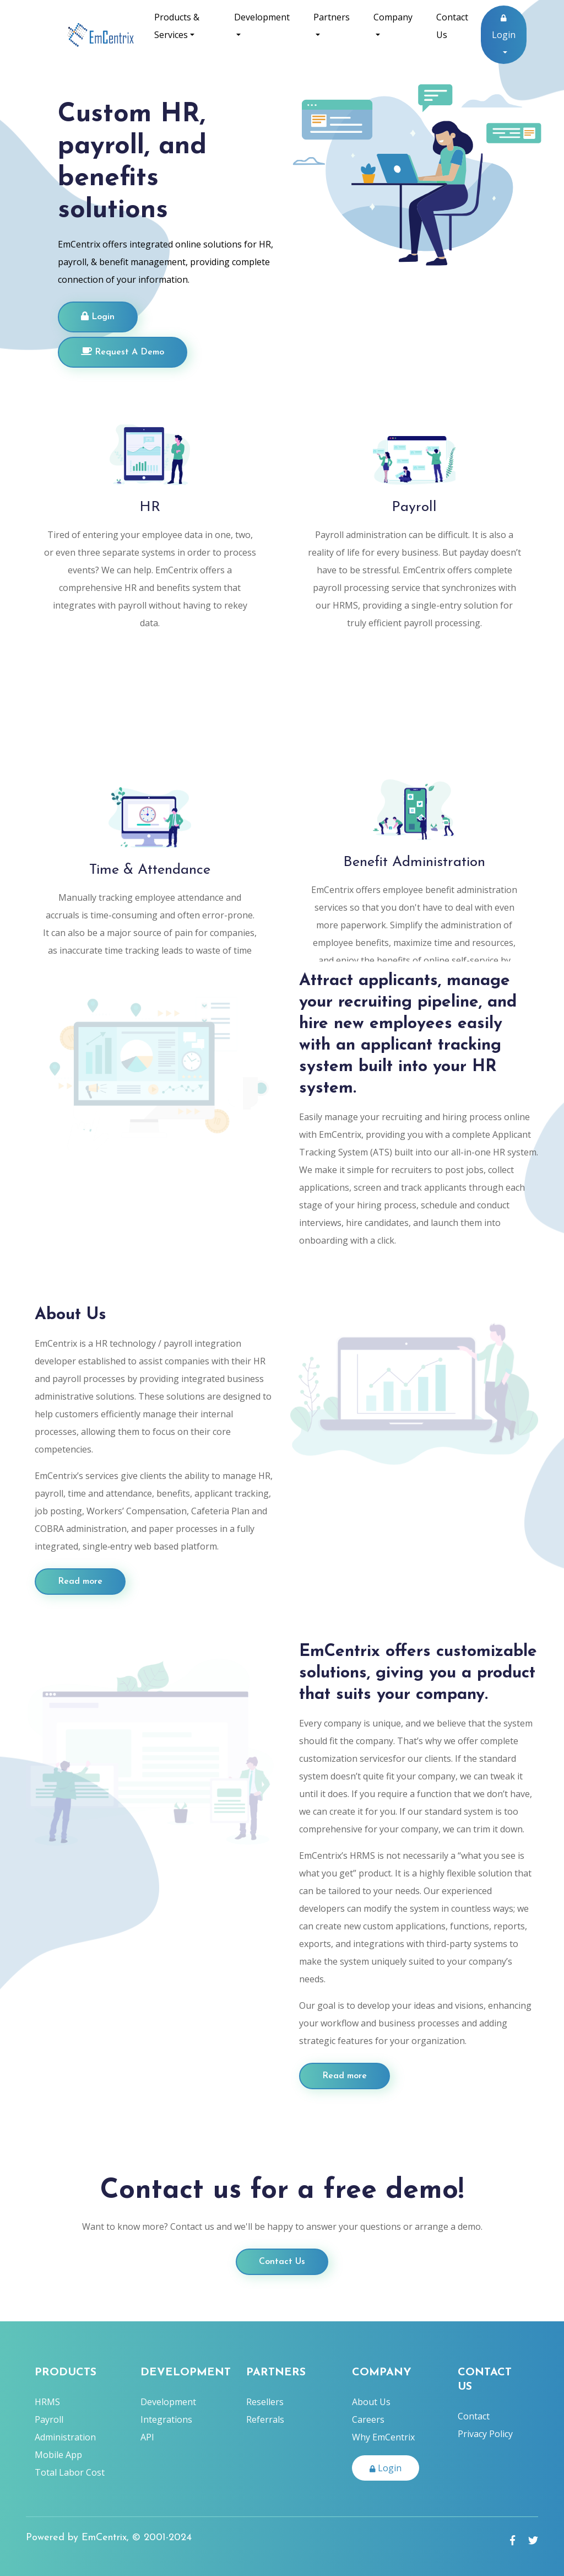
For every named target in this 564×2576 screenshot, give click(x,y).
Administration (65, 2437)
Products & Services (176, 26)
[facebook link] (512, 2540)
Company (393, 17)
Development (262, 17)
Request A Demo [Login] (122, 352)
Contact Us (452, 26)
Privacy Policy (485, 2434)
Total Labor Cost (70, 2472)
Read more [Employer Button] (80, 1581)
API (147, 2437)
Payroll (49, 2419)
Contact (474, 2416)
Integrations (166, 2419)
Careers (368, 2419)
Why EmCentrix (383, 2437)
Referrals (265, 2419)
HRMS (47, 2402)
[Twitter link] (533, 2540)
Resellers (265, 2402)
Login (504, 28)
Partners (331, 17)
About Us (371, 2402)
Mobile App (58, 2455)
